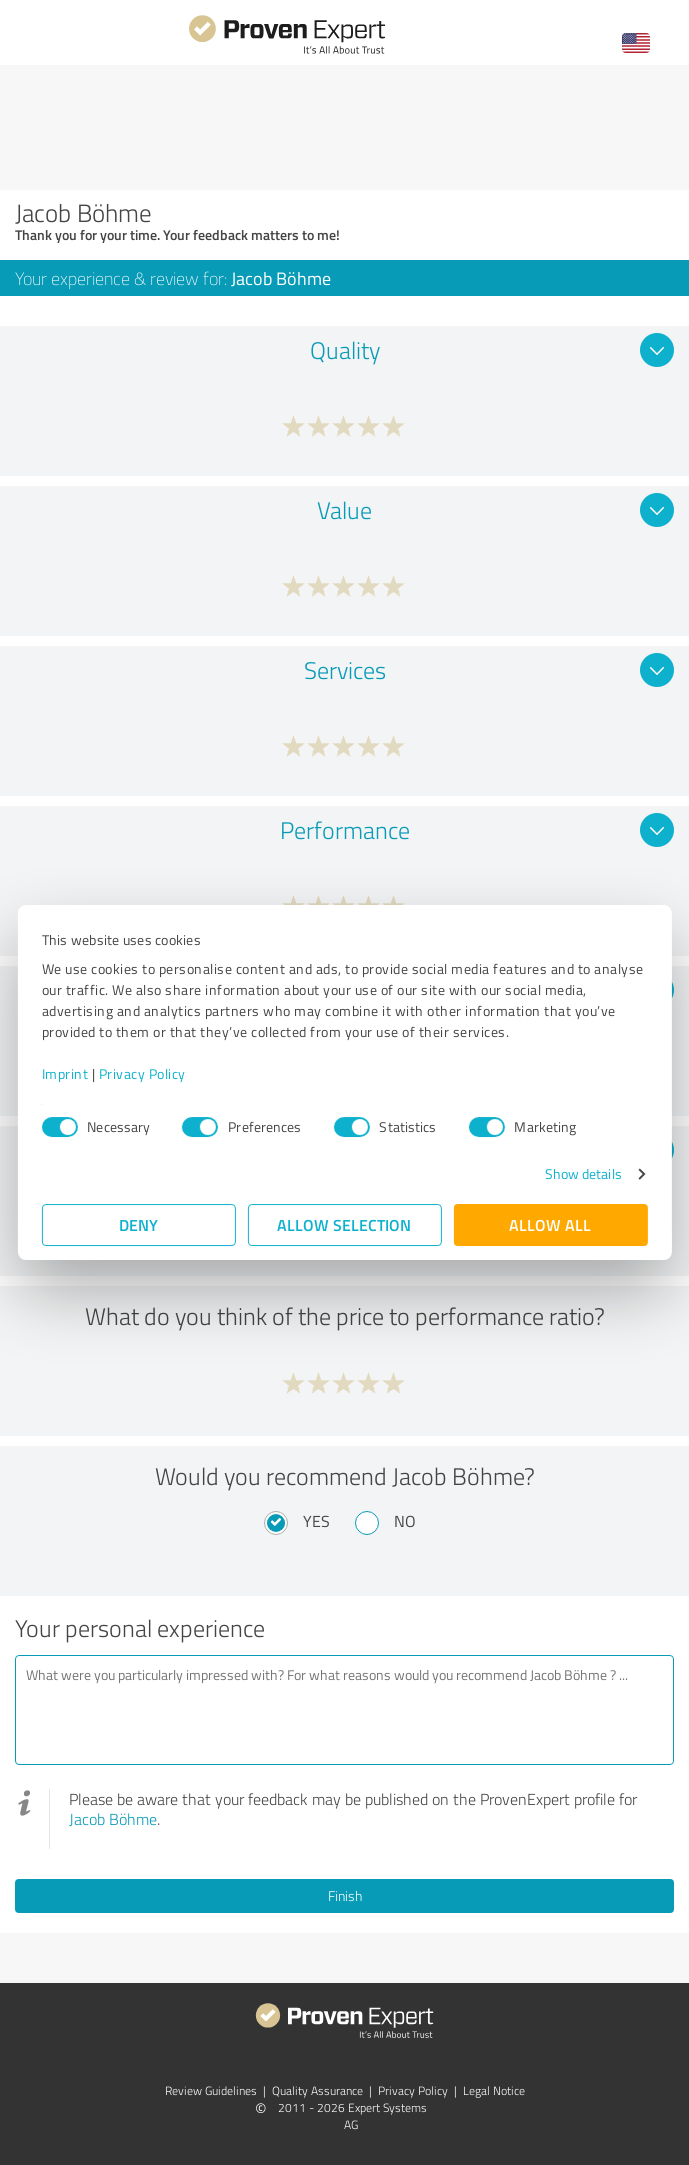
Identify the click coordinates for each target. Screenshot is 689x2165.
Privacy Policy (142, 1073)
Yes (316, 1521)
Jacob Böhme (113, 1819)
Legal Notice (494, 2090)
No (405, 1521)
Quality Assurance (317, 2090)
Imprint (65, 1073)
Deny (138, 1224)
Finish (345, 1895)
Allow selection (345, 1224)
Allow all (551, 1224)
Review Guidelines (211, 2090)
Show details (582, 1173)
